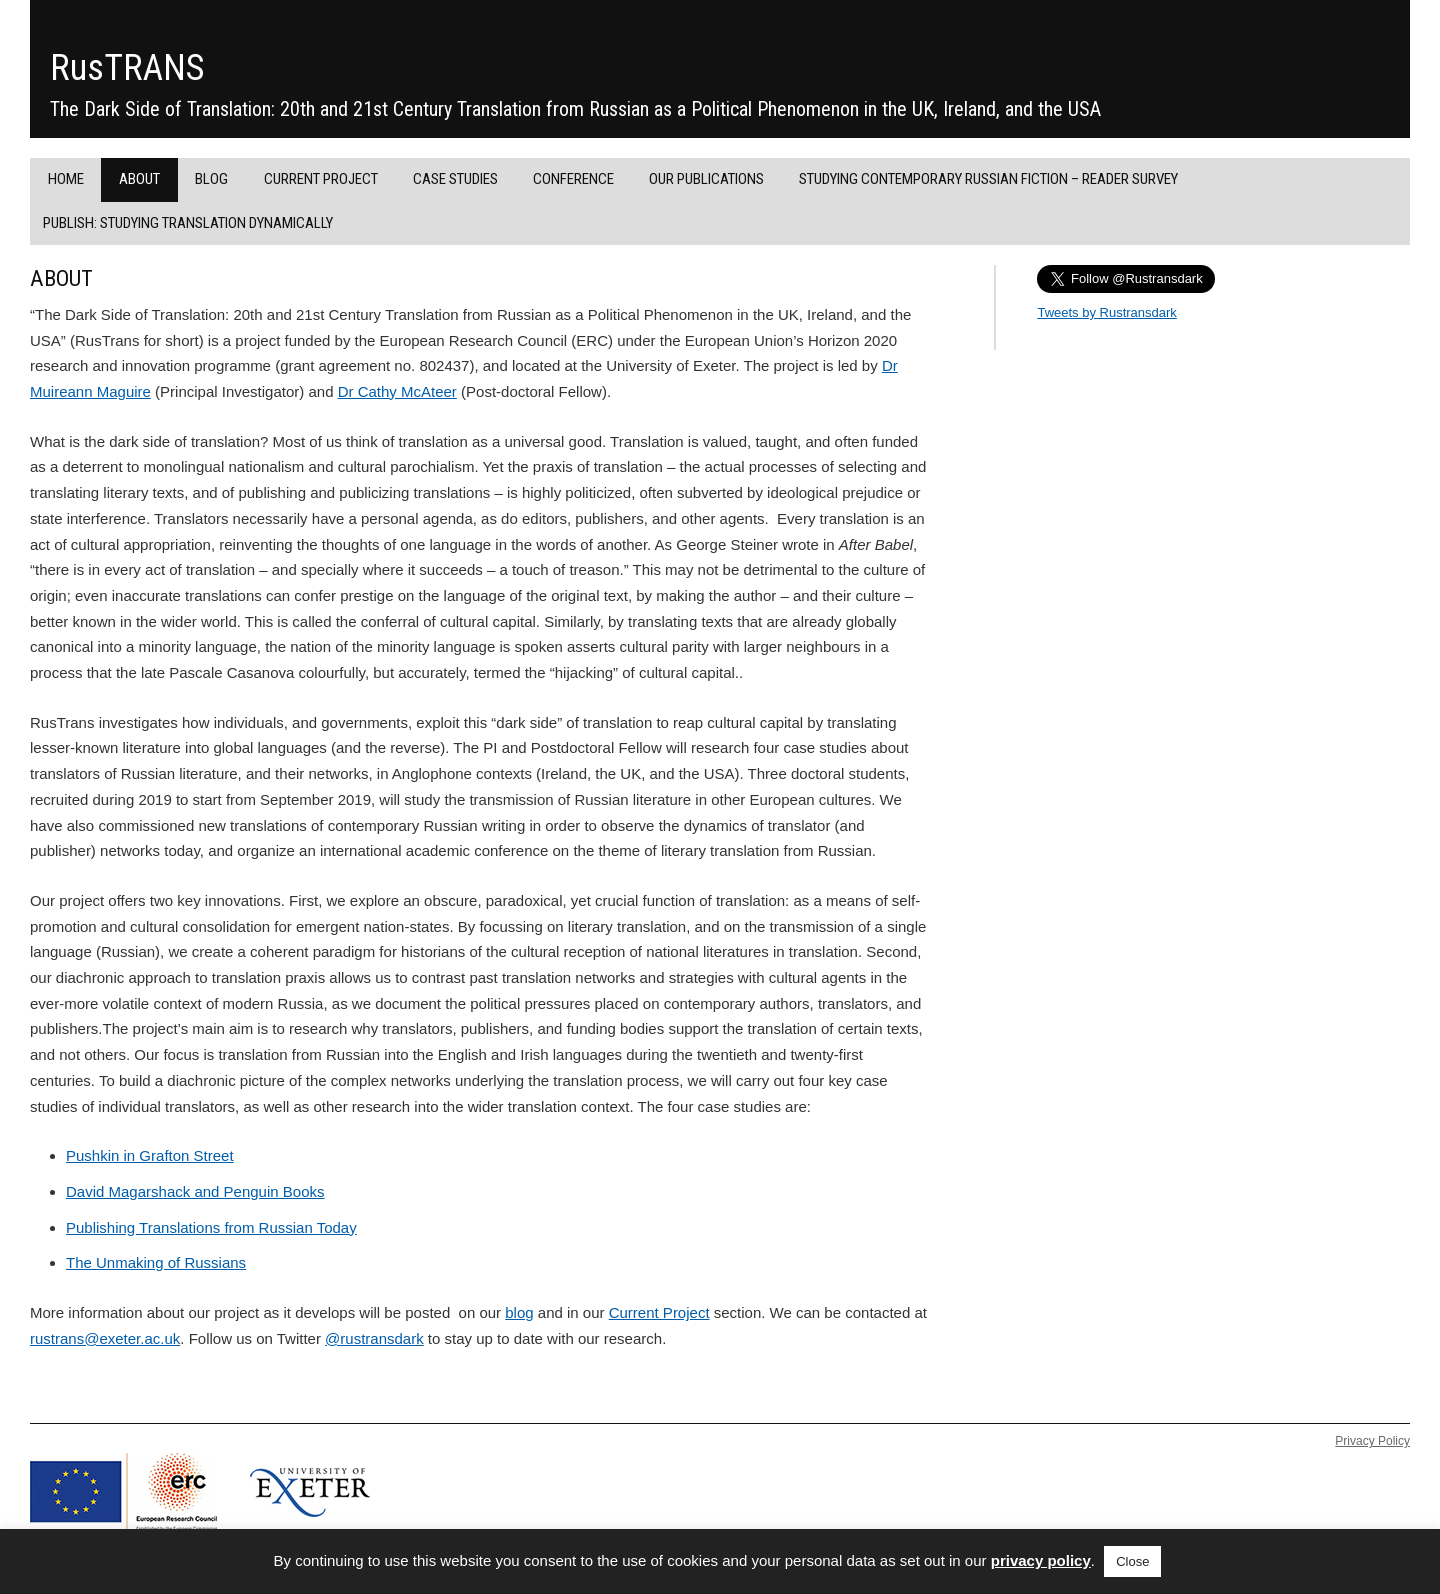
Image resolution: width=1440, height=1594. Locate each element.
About (139, 179)
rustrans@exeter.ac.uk (105, 1338)
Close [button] (1132, 1561)
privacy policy (1041, 1560)
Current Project (659, 1312)
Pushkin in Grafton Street (150, 1155)
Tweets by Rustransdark (1106, 312)
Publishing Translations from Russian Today (211, 1227)
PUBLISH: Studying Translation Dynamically (188, 223)
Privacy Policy (1372, 1441)
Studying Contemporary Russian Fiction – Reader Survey (988, 179)
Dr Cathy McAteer (397, 391)
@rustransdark (374, 1338)
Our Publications (706, 179)
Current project (321, 179)
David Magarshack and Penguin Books (195, 1191)
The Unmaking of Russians (156, 1262)
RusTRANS (127, 68)
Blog (211, 179)
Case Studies (455, 179)
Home (66, 179)
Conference (573, 179)
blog (519, 1312)
